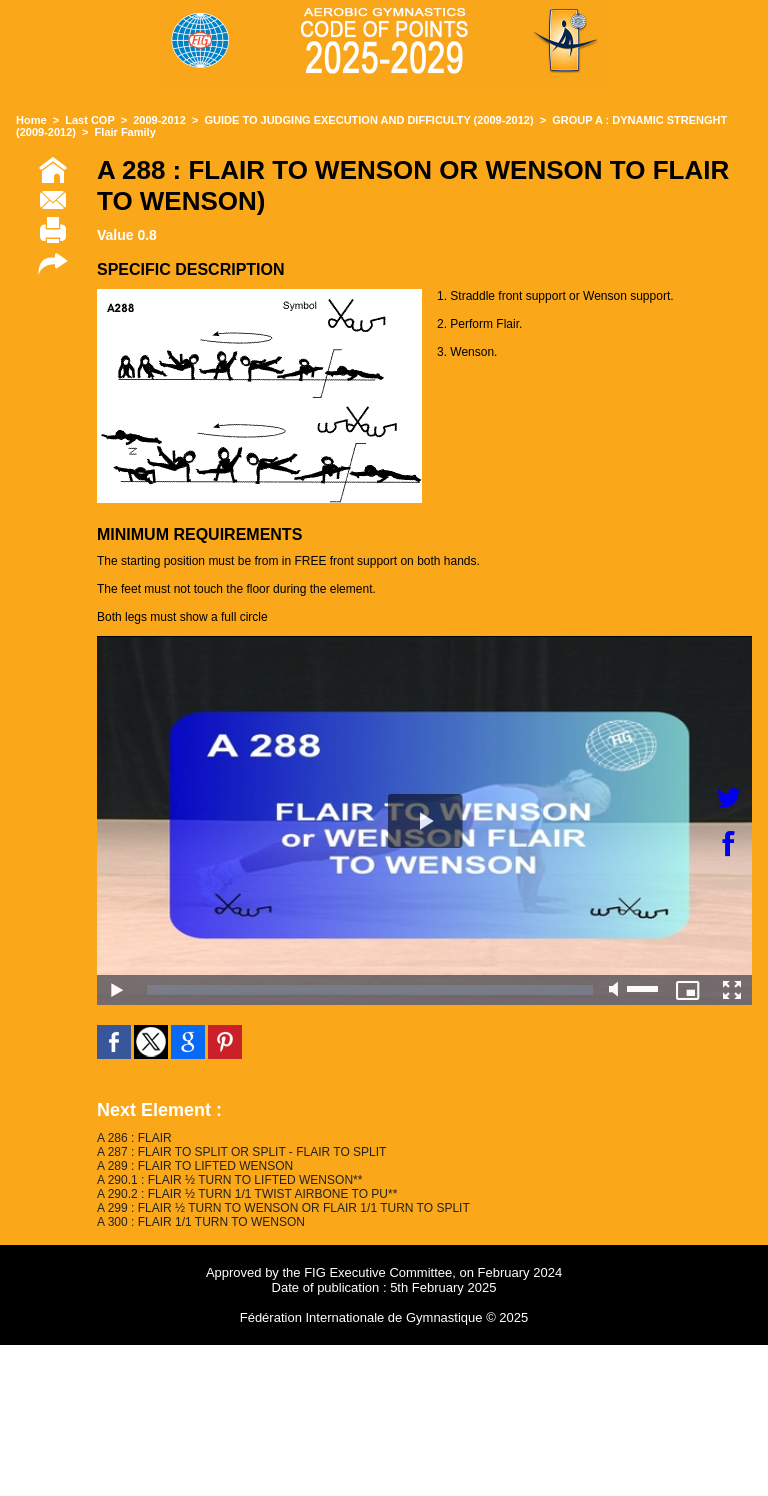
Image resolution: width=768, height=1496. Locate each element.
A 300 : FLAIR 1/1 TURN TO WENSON (201, 1222)
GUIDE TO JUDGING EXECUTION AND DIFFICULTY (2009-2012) (369, 120)
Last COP (89, 120)
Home (31, 120)
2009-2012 (159, 120)
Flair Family (125, 132)
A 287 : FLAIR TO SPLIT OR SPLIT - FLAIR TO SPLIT (241, 1152)
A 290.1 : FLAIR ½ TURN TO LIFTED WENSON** (229, 1180)
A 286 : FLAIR (134, 1138)
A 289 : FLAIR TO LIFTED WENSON (195, 1166)
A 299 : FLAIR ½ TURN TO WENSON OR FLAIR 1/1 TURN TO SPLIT (283, 1208)
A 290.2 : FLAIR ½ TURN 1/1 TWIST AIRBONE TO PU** (247, 1194)
